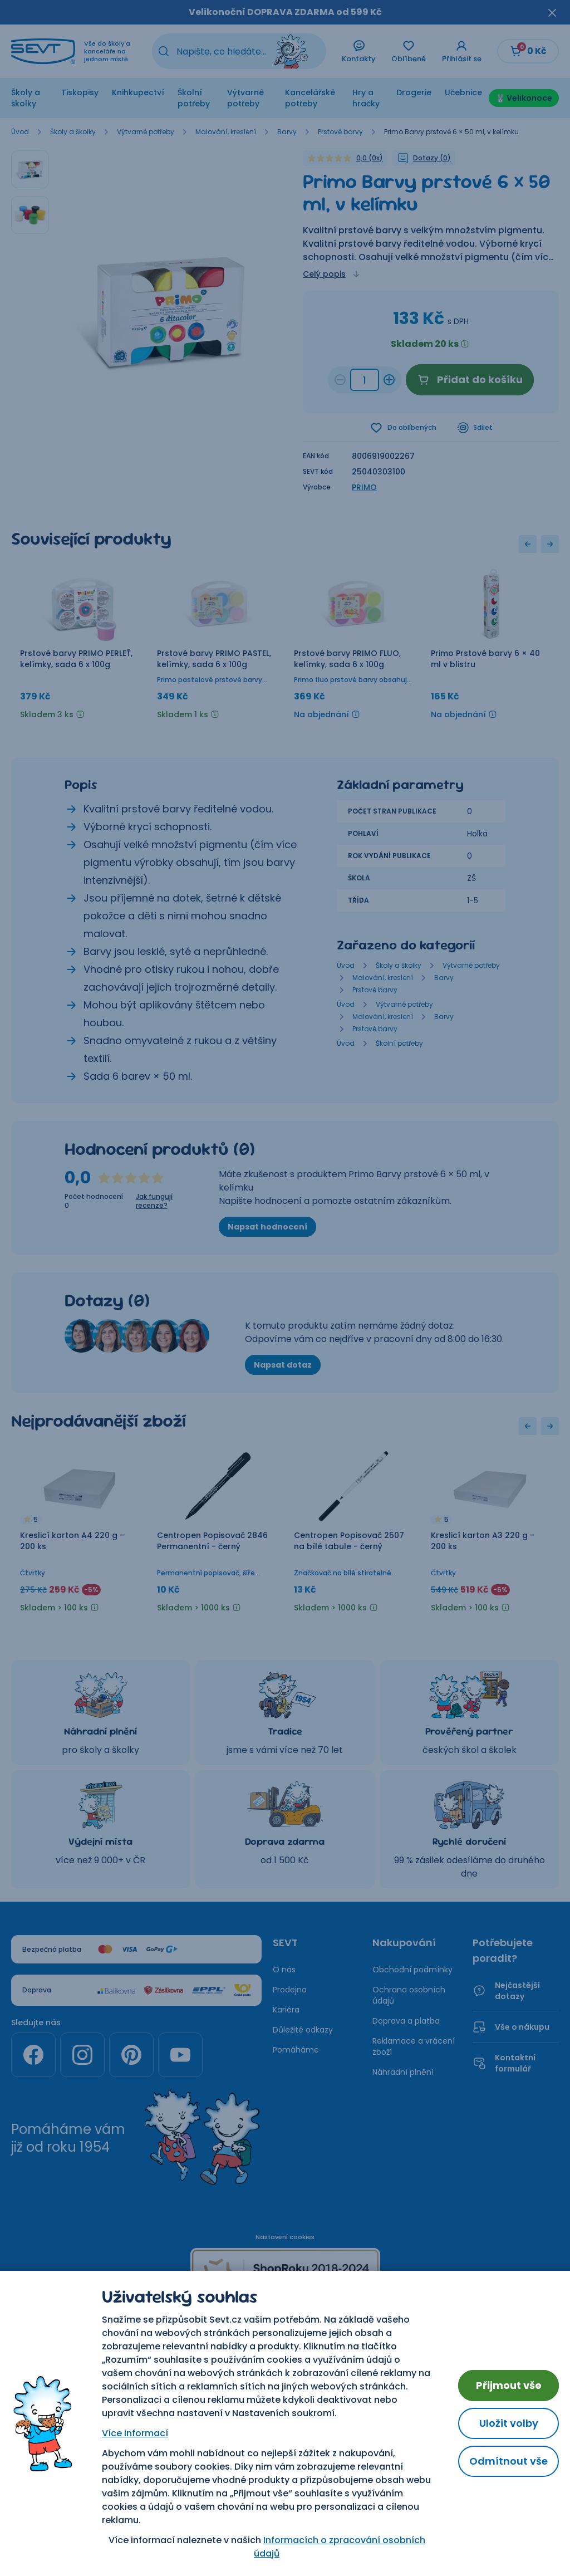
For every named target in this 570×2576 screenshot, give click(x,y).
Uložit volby (508, 2423)
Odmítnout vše (508, 2461)
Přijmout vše (509, 2385)
